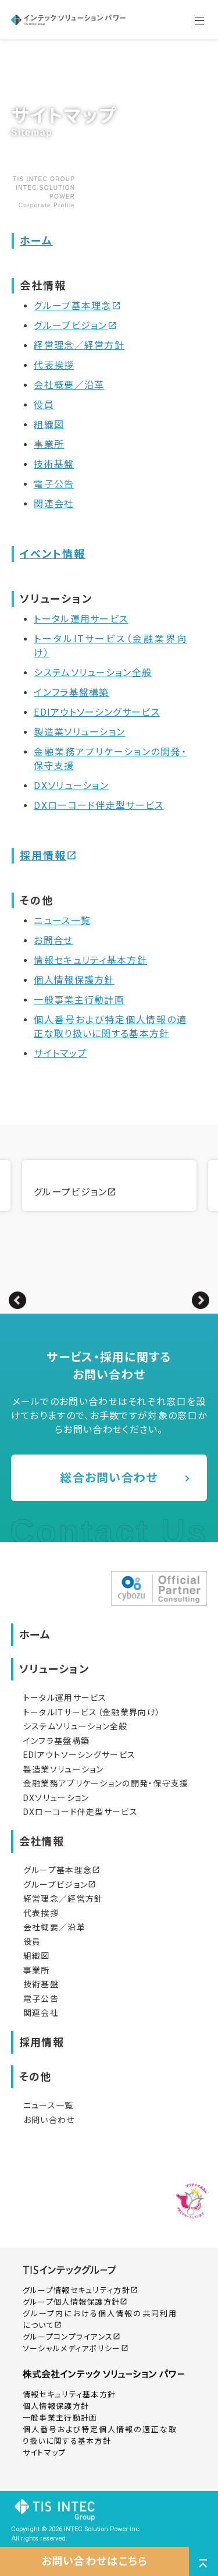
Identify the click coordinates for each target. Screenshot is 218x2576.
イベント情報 (52, 554)
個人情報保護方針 (74, 980)
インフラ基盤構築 (71, 692)
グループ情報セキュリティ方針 (80, 2290)
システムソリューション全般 (93, 672)
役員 (44, 405)
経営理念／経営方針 (79, 345)
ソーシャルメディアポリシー (75, 2348)
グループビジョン (75, 325)
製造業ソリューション (79, 732)
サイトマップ (60, 1053)
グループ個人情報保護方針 (75, 2302)
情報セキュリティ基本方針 (90, 960)
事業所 (49, 444)
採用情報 (48, 856)
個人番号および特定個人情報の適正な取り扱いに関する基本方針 (100, 2435)
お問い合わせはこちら (94, 2561)
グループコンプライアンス (72, 2337)
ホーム (36, 241)
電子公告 (54, 484)
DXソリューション (71, 785)
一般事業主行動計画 (79, 1000)
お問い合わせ (49, 2120)
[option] (109, 1185)
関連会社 (54, 503)
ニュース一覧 (62, 920)
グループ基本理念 (77, 306)
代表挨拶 (54, 365)
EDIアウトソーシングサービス (97, 712)
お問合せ (53, 940)
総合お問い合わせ (109, 1478)
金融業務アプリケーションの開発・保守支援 (106, 1783)
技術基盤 (54, 464)
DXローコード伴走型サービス (98, 805)
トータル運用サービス (81, 619)
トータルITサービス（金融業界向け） (91, 1712)
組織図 (49, 424)
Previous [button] (17, 1300)
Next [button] (200, 1300)
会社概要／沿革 (69, 385)
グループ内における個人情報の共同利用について (100, 2319)
